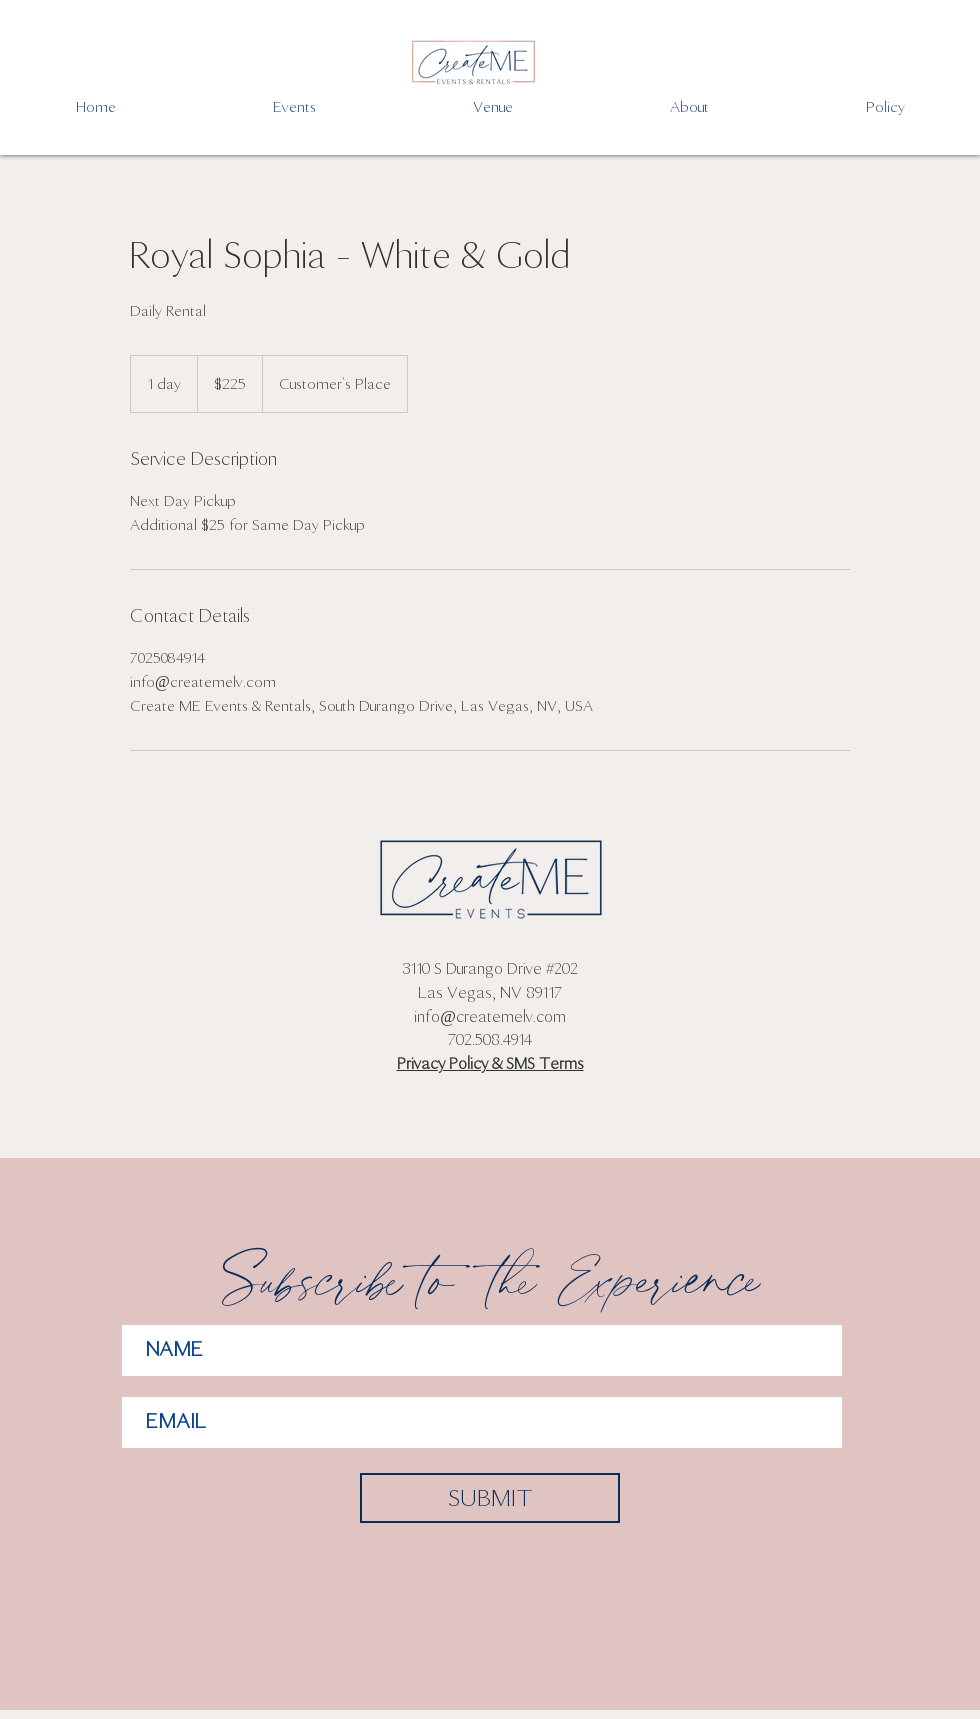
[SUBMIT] (490, 1498)
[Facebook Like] (490, 1127)
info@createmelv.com (490, 1016)
